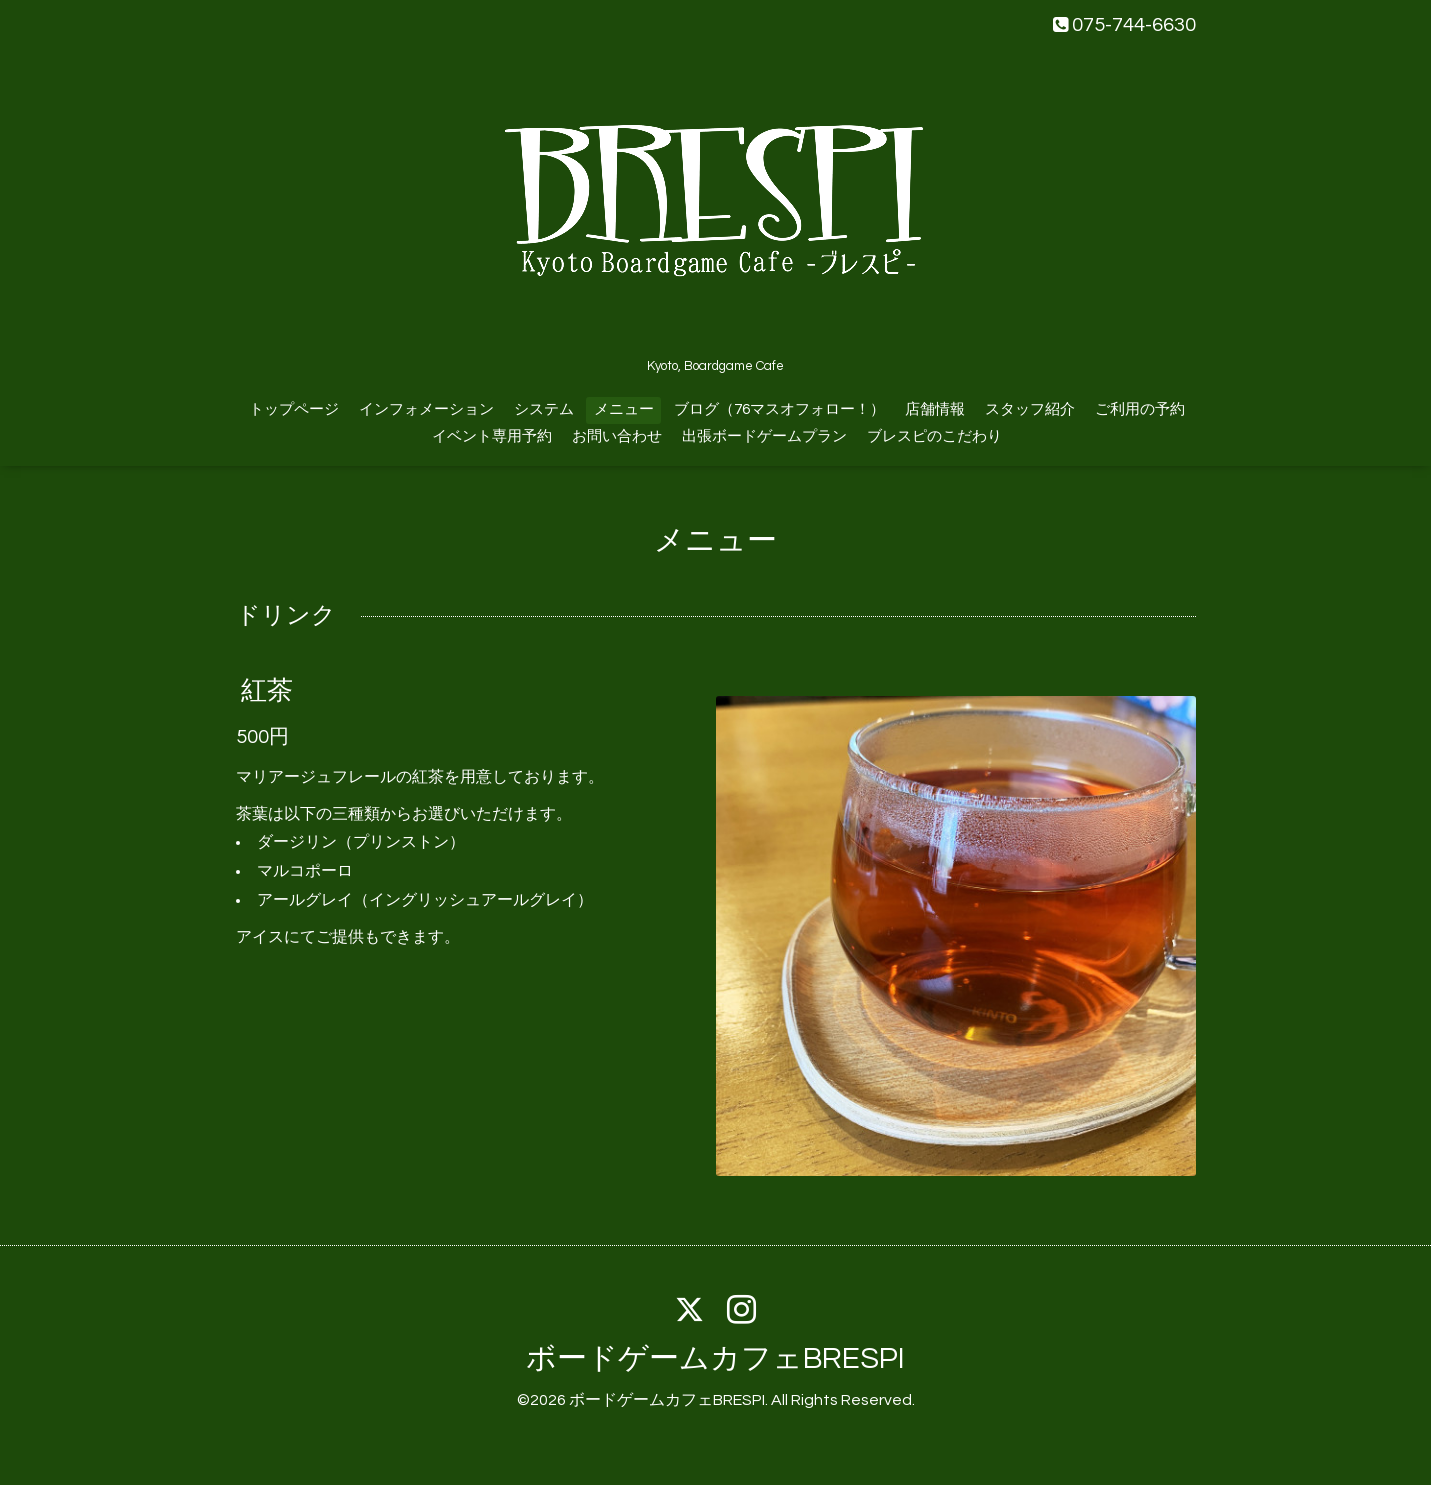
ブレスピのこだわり (934, 436)
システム (544, 409)
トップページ (294, 409)
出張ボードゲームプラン (764, 436)
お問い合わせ (617, 436)
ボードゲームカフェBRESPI (715, 1358)
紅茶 (267, 691)
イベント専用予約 (492, 436)
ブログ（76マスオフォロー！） (779, 409)
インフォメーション (426, 409)
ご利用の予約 (1140, 409)
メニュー (624, 409)
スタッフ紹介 (1030, 409)
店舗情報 (935, 409)
